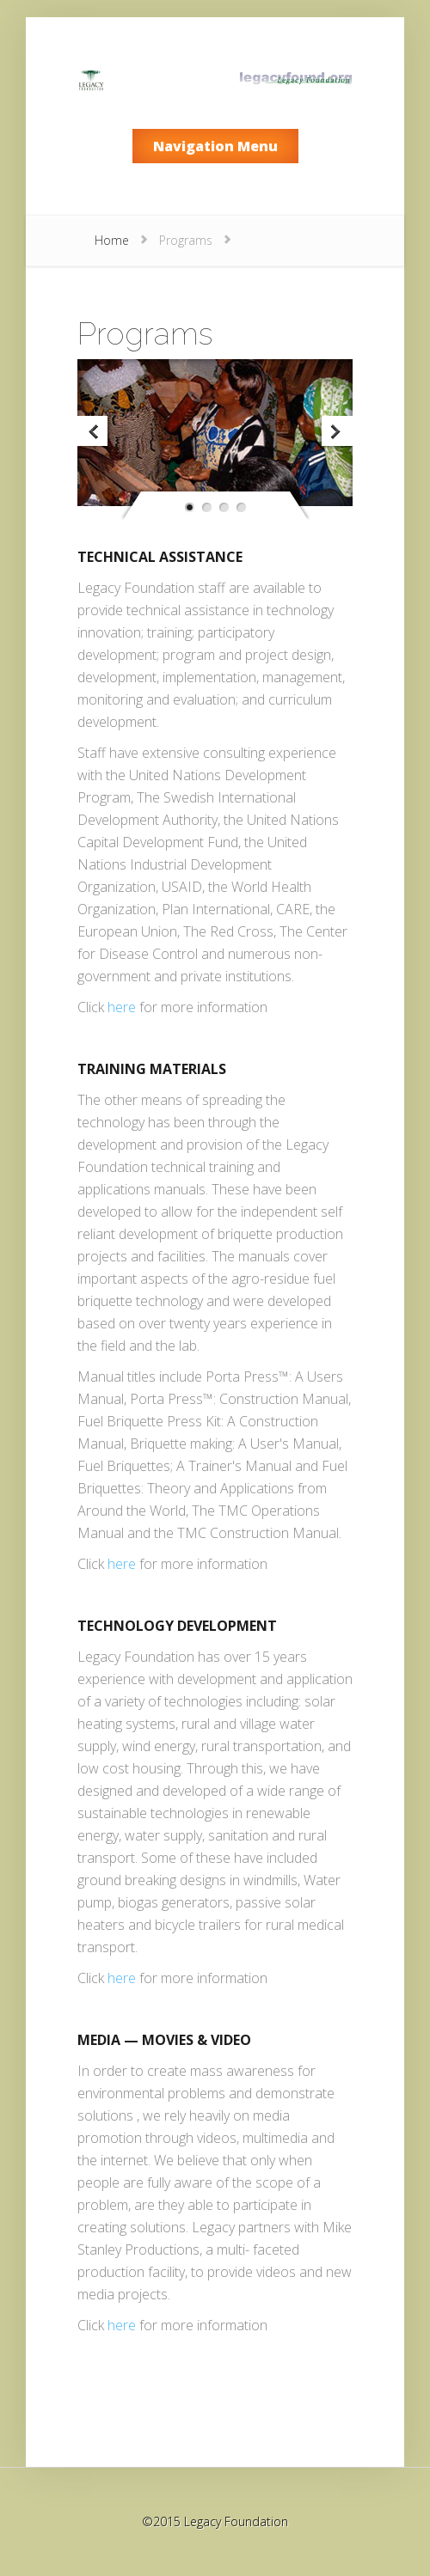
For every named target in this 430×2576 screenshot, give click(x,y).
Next (336, 432)
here (122, 1007)
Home (112, 240)
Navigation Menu (215, 146)
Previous (94, 432)
